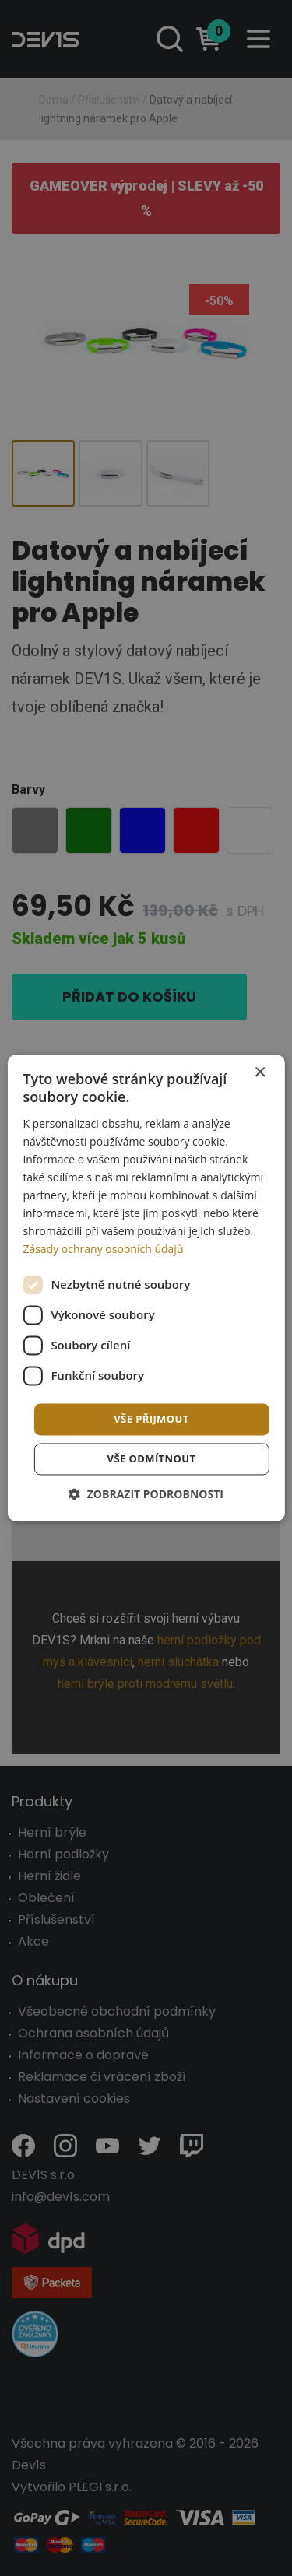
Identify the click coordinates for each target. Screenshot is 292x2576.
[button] (146, 1494)
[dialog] (145, 1288)
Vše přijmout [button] (151, 1419)
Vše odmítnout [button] (151, 1459)
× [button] (260, 1073)
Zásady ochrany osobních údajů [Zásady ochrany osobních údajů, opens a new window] (103, 1249)
